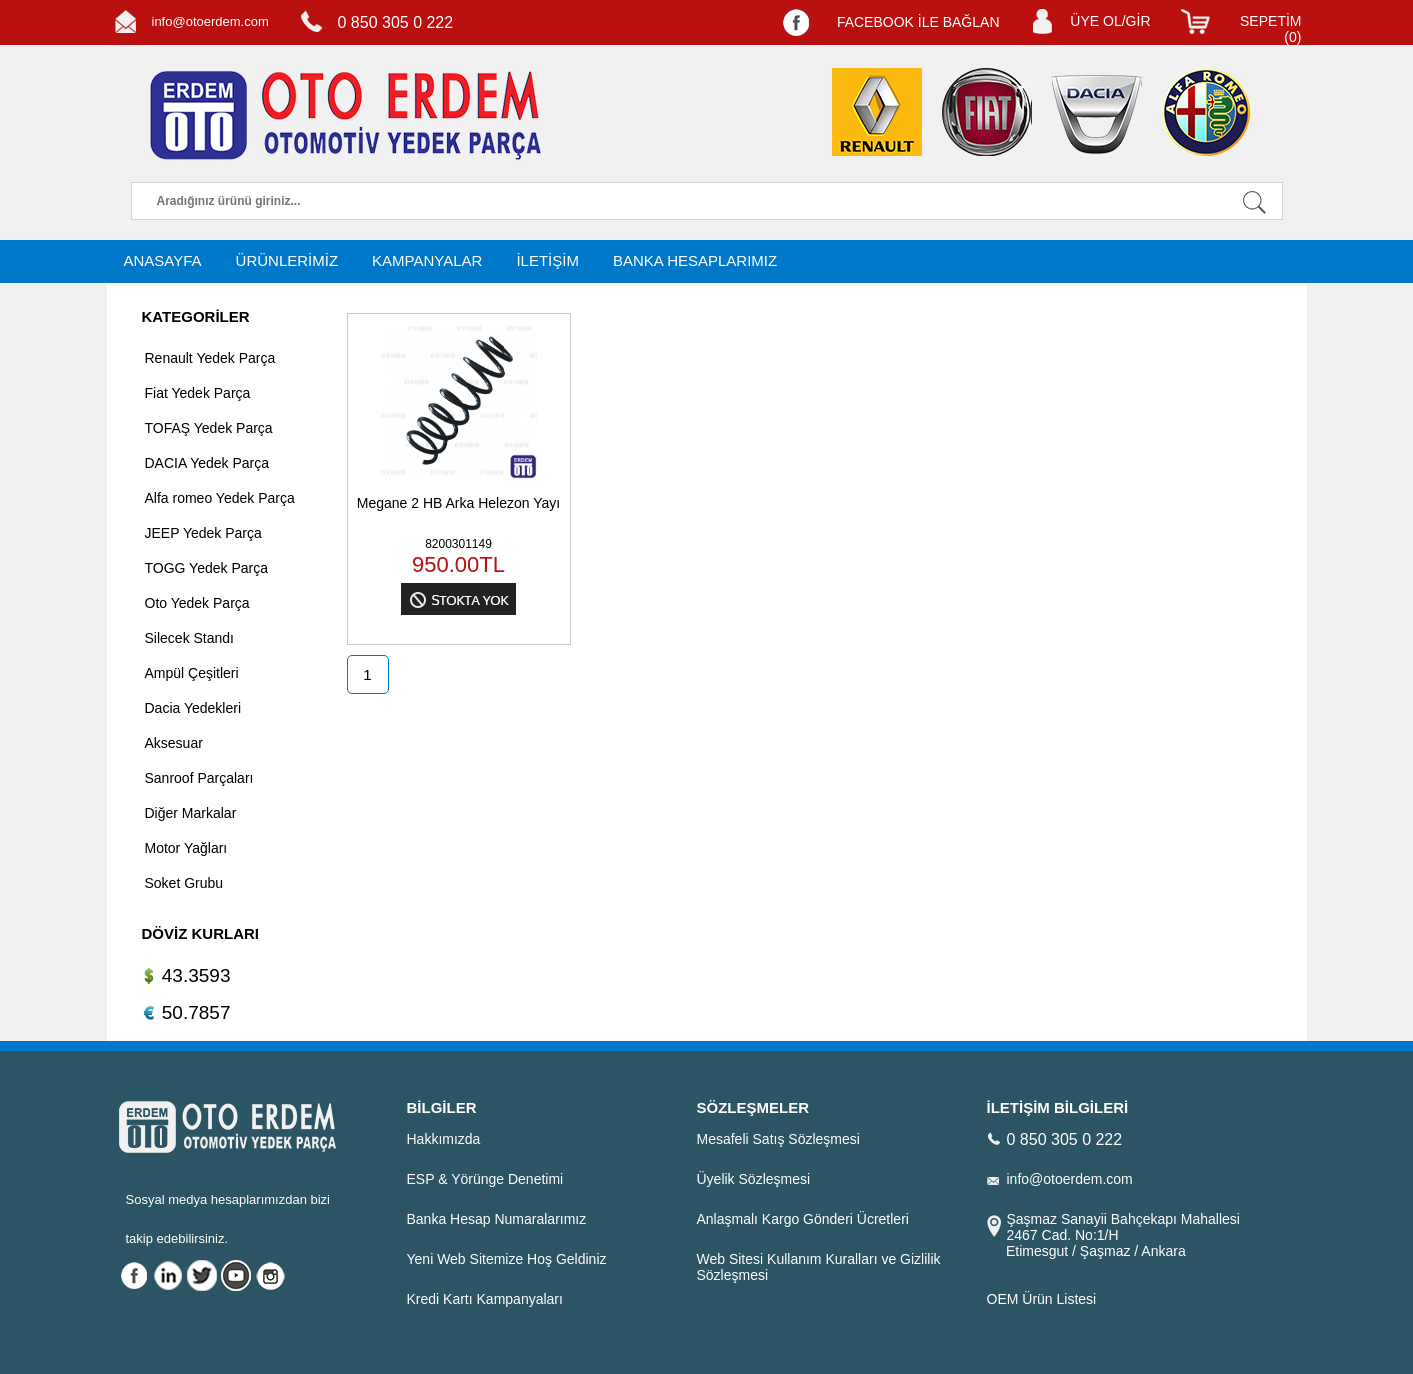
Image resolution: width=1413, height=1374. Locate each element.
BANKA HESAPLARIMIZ (695, 260)
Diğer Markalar (191, 813)
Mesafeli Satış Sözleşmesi (778, 1139)
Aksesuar (174, 743)
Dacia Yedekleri (193, 708)
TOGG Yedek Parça (206, 568)
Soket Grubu (184, 883)
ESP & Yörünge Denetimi (485, 1179)
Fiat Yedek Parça (198, 393)
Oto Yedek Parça (197, 603)
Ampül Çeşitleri (192, 673)
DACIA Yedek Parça (207, 463)
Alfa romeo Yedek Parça (220, 498)
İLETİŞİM (547, 260)
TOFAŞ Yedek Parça (209, 428)
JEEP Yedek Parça (203, 533)
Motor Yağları (186, 848)
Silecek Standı (190, 638)
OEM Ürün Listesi (1042, 1299)
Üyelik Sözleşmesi (754, 1179)
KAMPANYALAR (427, 260)
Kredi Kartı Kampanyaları (485, 1299)
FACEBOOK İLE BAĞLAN (918, 22)
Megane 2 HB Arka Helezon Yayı (458, 503)
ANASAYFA (163, 260)
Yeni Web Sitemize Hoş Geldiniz (507, 1259)
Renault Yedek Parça (210, 358)
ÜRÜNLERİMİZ (287, 260)
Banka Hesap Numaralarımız (497, 1219)
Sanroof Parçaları (199, 778)
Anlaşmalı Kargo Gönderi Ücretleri (803, 1219)
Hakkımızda (444, 1139)
